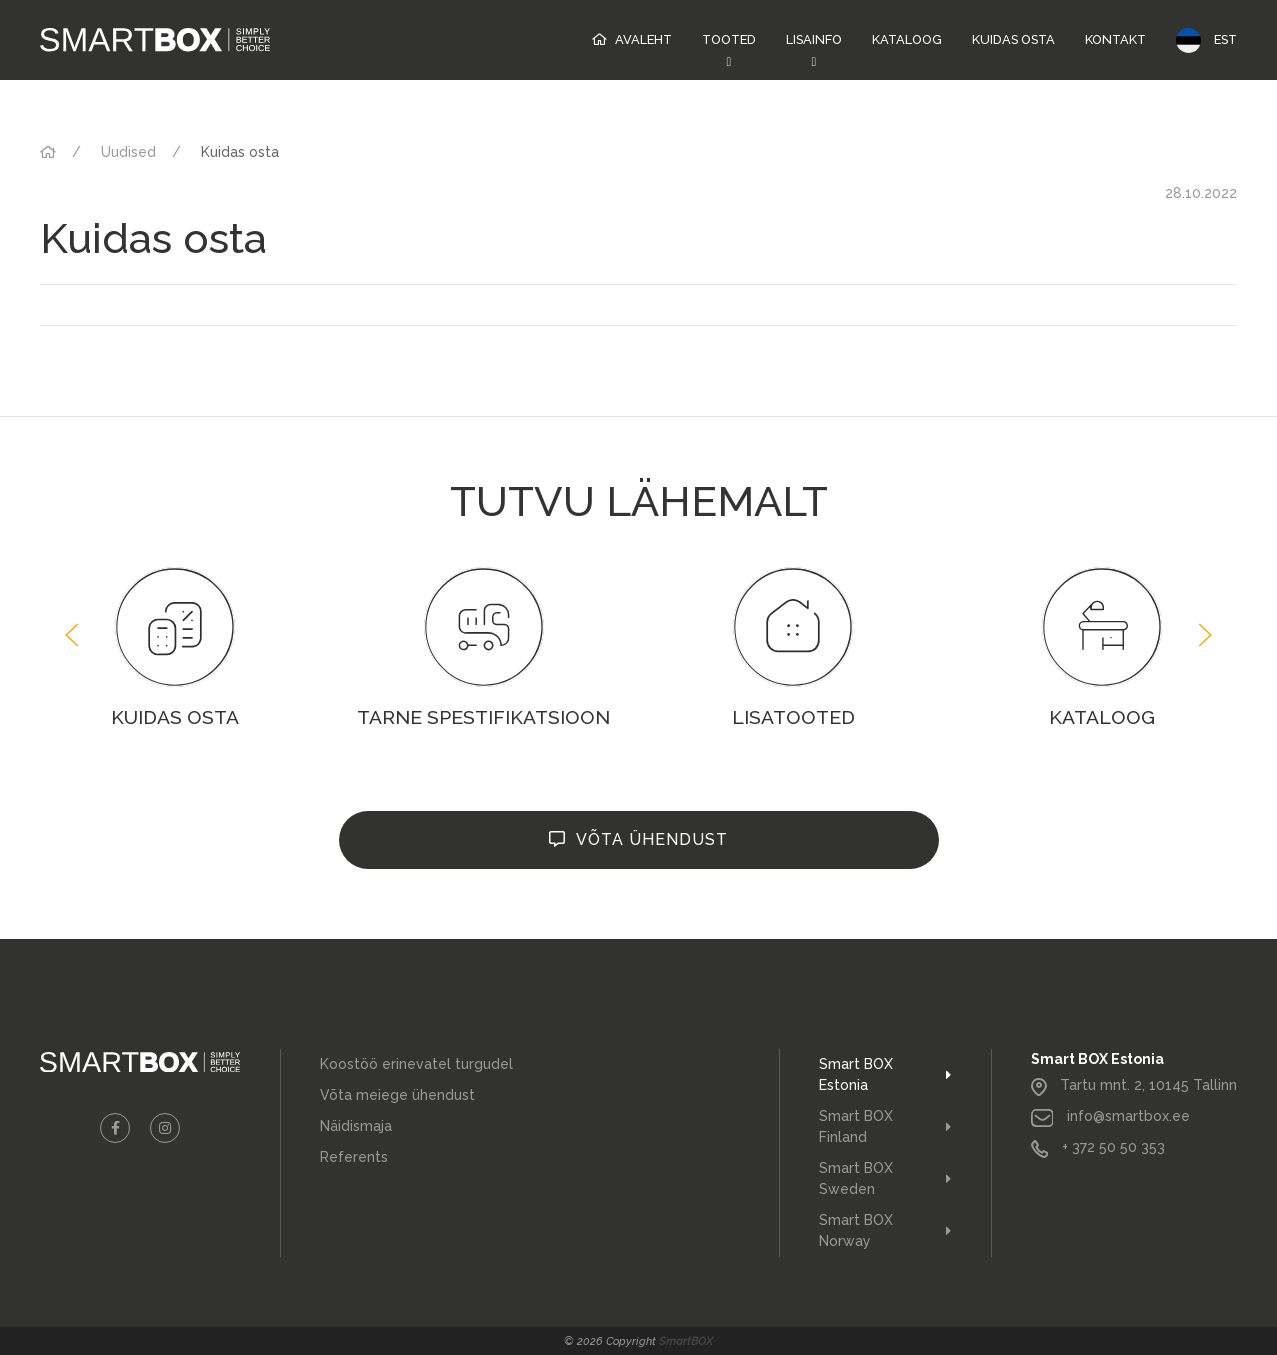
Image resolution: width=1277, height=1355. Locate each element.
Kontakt (1115, 39)
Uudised (128, 152)
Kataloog (907, 39)
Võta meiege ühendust (397, 1095)
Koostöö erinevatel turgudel (416, 1064)
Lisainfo (814, 39)
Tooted (729, 39)
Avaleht (643, 39)
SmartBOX (686, 1341)
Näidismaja (356, 1126)
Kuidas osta (1013, 39)
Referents (354, 1157)
